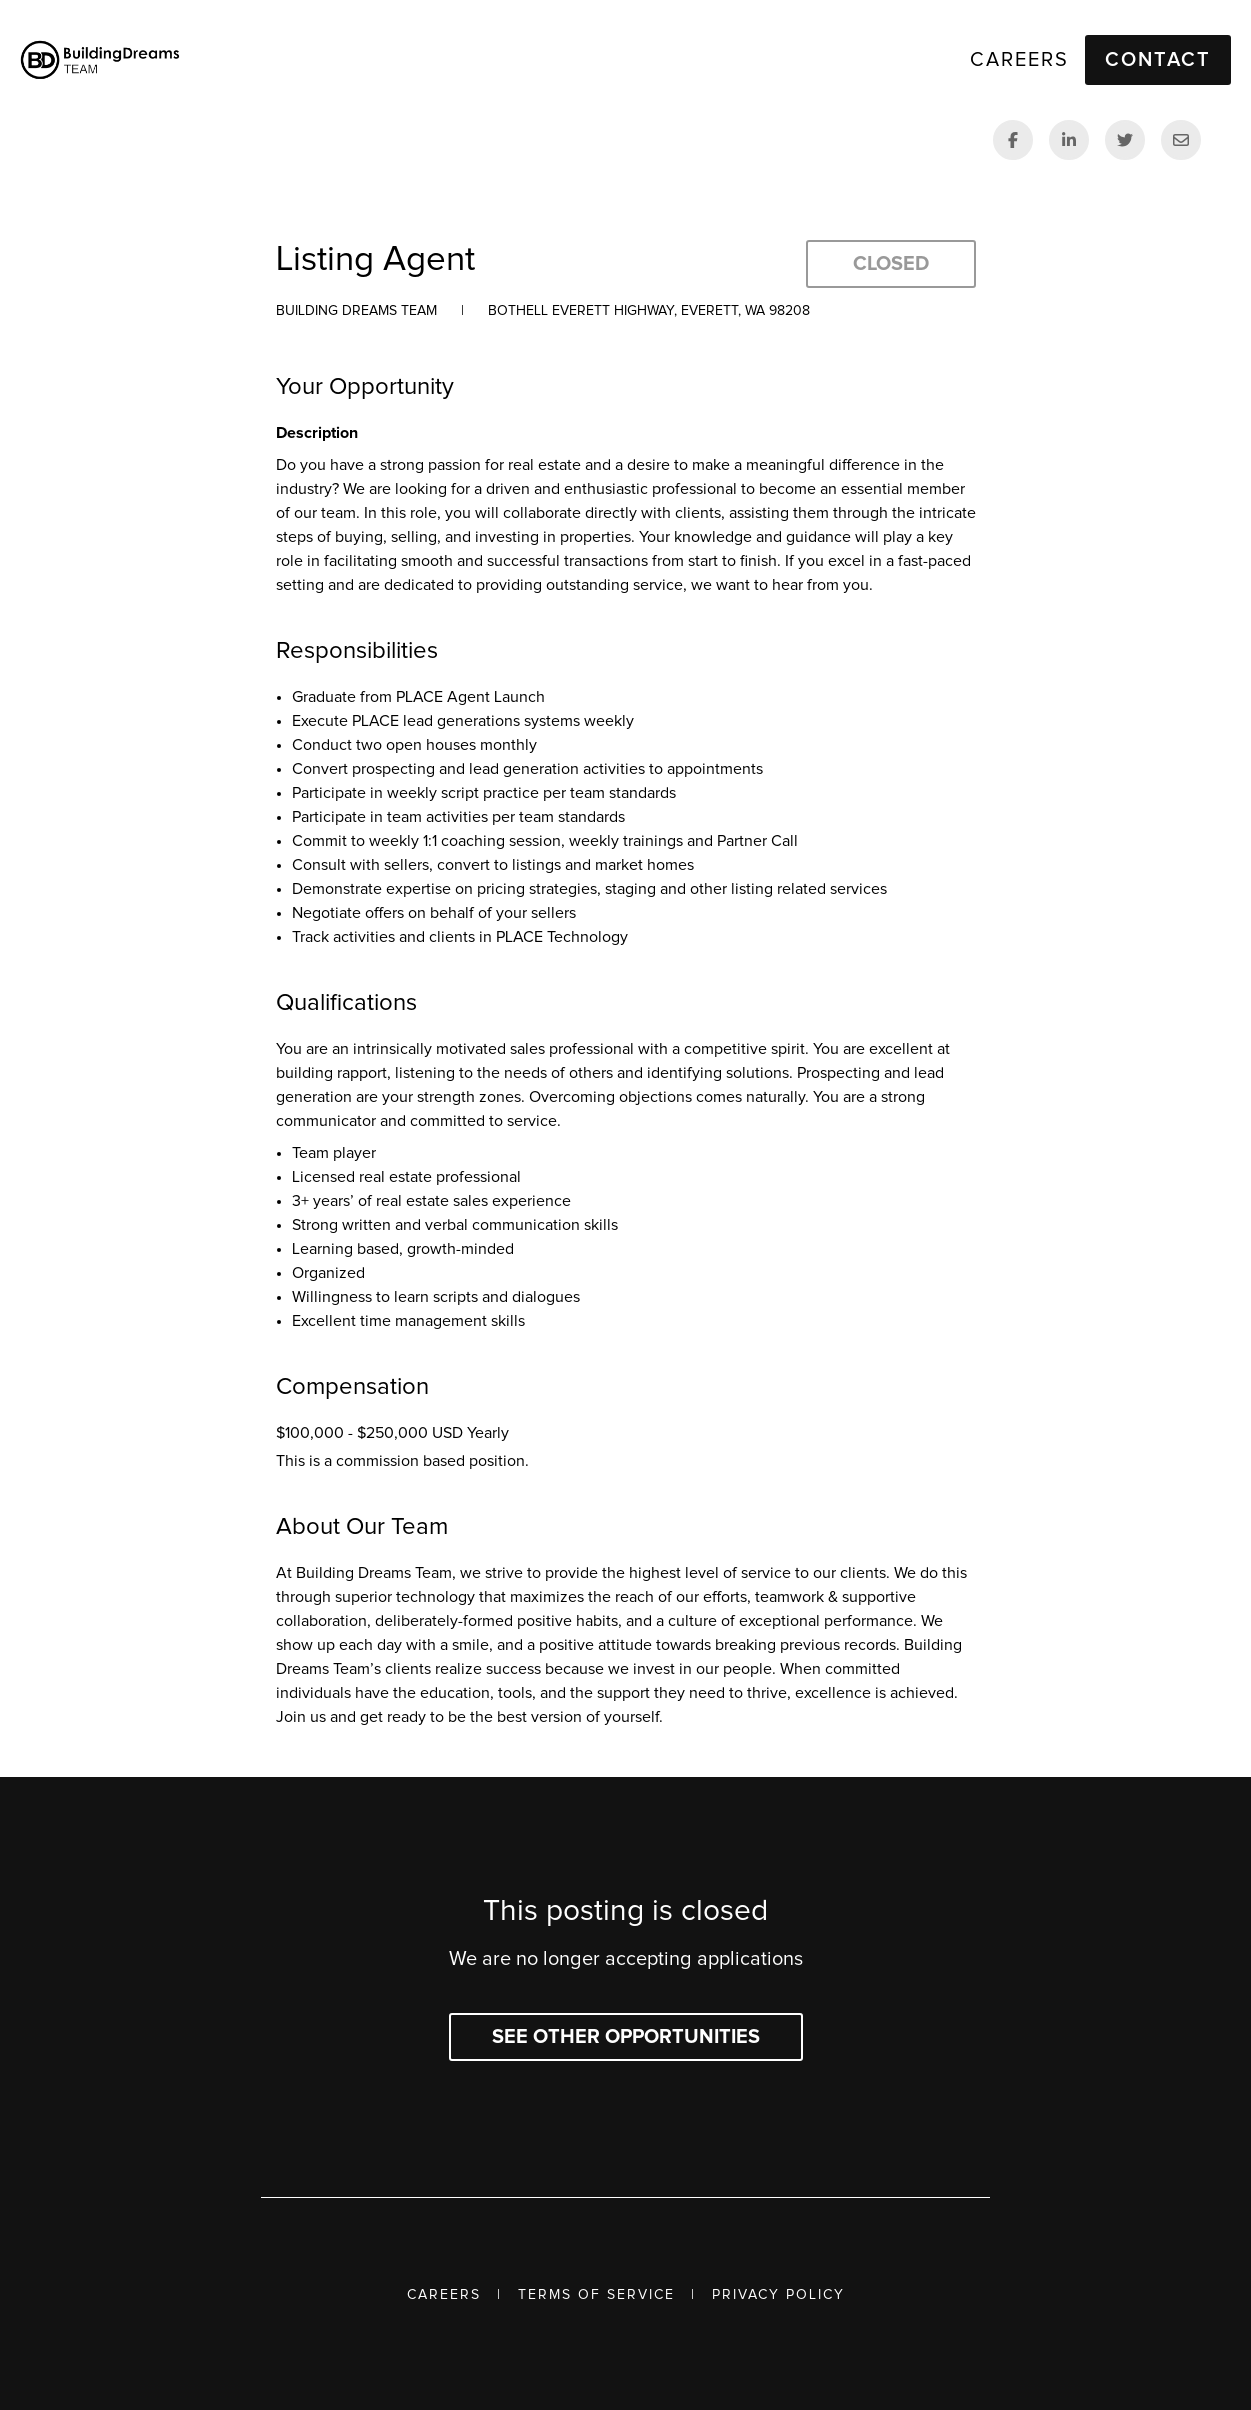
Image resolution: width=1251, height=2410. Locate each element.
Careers (444, 2295)
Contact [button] (1158, 60)
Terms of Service (596, 2295)
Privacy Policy (778, 2295)
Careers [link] (1019, 60)
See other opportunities (626, 2037)
